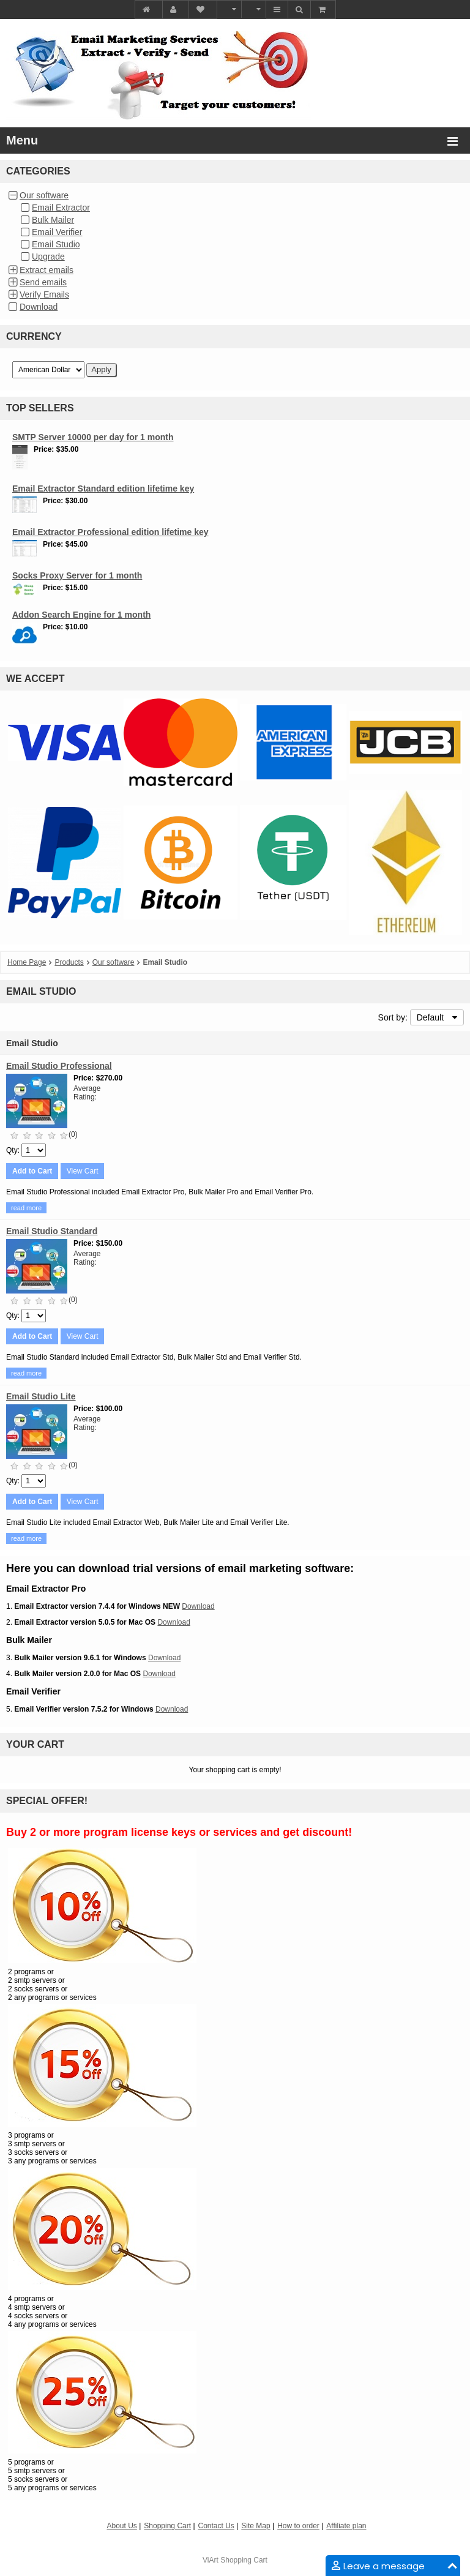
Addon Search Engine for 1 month (81, 615)
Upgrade (48, 256)
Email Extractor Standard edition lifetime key (103, 488)
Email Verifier (57, 232)
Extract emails (46, 270)
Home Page (26, 962)
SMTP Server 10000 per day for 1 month (93, 437)
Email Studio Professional (59, 1066)
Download (39, 307)
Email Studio (56, 244)
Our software (44, 195)
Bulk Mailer (53, 220)
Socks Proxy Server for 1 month (77, 575)
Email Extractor (61, 207)
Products (68, 962)
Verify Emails (44, 294)
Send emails (43, 282)
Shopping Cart (243, 2560)
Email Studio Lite (41, 1396)
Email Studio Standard (51, 1231)
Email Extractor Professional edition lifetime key (110, 532)
